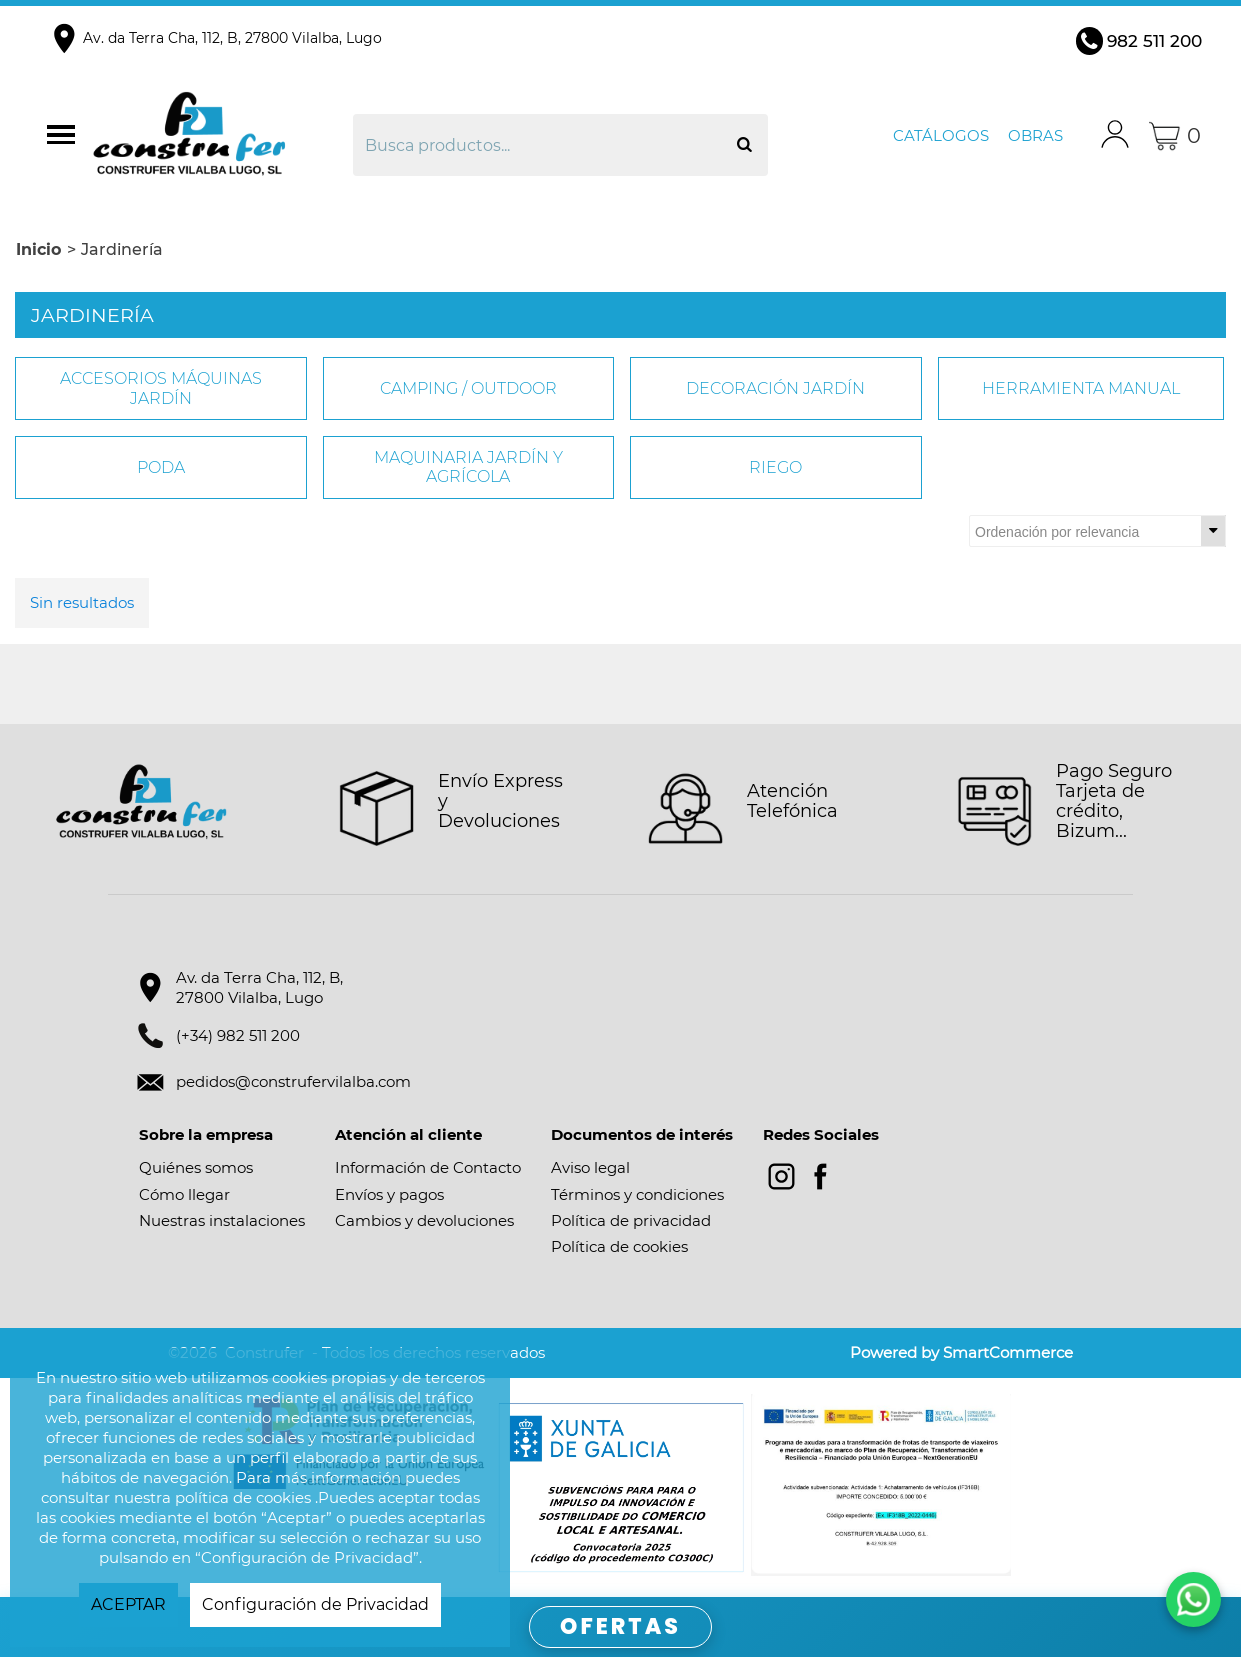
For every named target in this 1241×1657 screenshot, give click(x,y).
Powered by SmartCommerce (961, 1352)
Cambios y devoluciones (424, 1220)
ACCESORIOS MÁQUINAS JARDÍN (161, 388)
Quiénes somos (196, 1167)
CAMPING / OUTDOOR (468, 388)
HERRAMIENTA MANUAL (1081, 388)
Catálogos (941, 135)
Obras (1035, 135)
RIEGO (775, 467)
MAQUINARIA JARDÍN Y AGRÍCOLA (468, 467)
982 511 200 (1154, 41)
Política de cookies (619, 1246)
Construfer (220, 136)
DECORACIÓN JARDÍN (775, 388)
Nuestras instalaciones (222, 1220)
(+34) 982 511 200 (238, 1035)
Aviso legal (590, 1167)
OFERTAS (620, 1626)
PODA (161, 467)
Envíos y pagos (389, 1194)
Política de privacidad (631, 1220)
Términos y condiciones (637, 1194)
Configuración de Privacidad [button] (315, 1604)
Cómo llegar (184, 1194)
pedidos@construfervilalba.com (293, 1081)
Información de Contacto (428, 1167)
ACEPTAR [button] (128, 1604)
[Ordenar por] (1097, 531)
